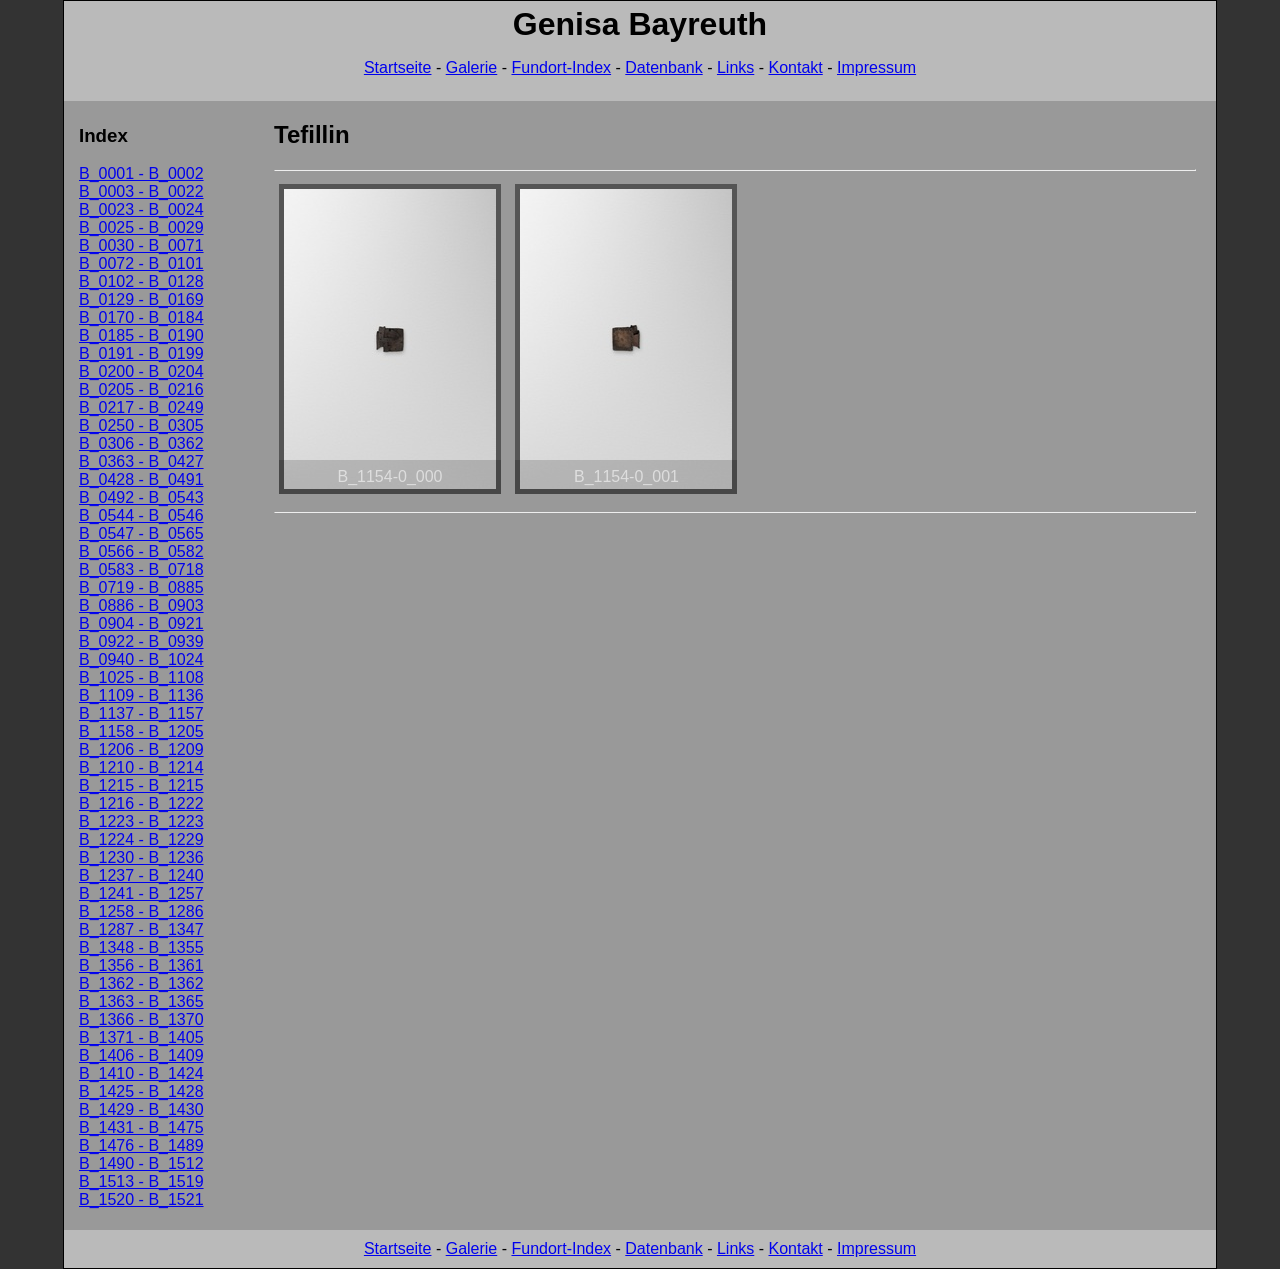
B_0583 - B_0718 (141, 569)
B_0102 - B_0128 (141, 281)
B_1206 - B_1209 (141, 749)
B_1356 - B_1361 (141, 965)
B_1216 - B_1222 (141, 803)
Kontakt (796, 67)
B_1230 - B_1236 (141, 857)
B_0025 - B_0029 (141, 227)
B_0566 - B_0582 (141, 551)
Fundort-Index (561, 67)
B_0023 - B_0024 (141, 209)
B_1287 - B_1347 (141, 929)
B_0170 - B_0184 (141, 317)
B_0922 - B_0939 (141, 641)
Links (735, 67)
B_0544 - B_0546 (141, 515)
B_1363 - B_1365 (141, 1001)
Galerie (472, 67)
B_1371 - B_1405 (141, 1037)
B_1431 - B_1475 (141, 1127)
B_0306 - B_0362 (141, 443)
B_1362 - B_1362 (141, 983)
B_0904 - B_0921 (141, 623)
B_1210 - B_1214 (141, 767)
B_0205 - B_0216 (141, 389)
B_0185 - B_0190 (141, 335)
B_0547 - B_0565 (141, 533)
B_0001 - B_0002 (141, 173)
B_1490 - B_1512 (141, 1163)
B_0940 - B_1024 (141, 659)
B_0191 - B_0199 (141, 353)
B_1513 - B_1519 (141, 1181)
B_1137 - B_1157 (141, 713)
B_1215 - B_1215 (141, 785)
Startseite (398, 67)
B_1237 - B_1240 (141, 875)
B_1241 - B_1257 (141, 893)
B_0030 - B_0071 (141, 245)
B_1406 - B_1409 (141, 1055)
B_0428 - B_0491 (141, 479)
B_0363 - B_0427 (141, 461)
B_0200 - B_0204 (141, 371)
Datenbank (663, 67)
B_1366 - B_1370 (141, 1019)
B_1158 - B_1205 (141, 731)
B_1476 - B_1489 (141, 1145)
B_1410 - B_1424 (141, 1073)
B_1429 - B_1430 (141, 1109)
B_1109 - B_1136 (141, 695)
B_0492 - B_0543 (141, 497)
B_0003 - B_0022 (141, 191)
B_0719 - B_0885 (141, 587)
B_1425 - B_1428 (141, 1091)
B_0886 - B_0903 (141, 605)
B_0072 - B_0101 (141, 263)
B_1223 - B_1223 (141, 821)
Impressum (876, 67)
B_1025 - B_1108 (141, 677)
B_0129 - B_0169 (141, 299)
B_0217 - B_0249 (141, 407)
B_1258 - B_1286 (141, 911)
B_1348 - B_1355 (141, 947)
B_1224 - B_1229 (141, 839)
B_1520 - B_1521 (141, 1199)
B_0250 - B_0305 (141, 425)
